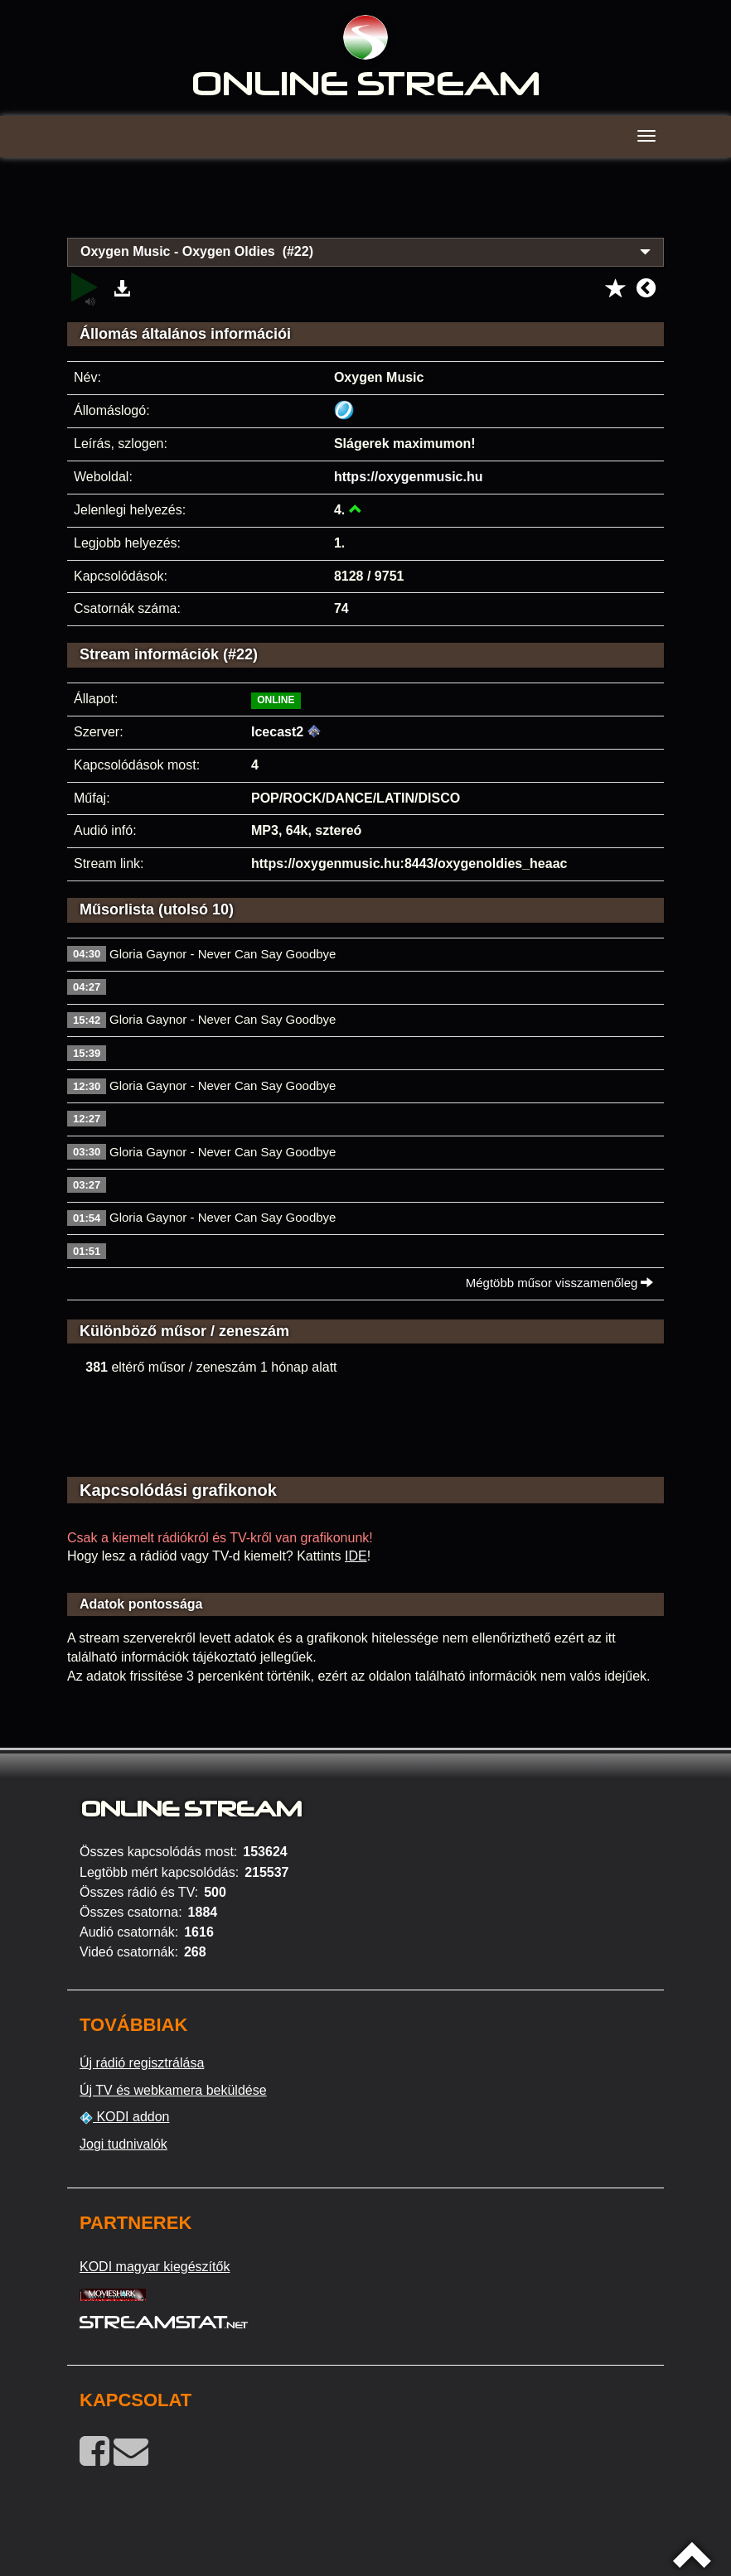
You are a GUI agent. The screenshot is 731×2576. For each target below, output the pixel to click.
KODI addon (125, 2117)
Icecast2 (277, 732)
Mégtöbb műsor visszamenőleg (560, 1283)
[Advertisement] (365, 207)
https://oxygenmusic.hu (408, 477)
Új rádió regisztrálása (142, 2063)
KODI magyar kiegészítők (155, 2267)
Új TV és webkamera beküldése (173, 2090)
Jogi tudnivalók (123, 2144)
